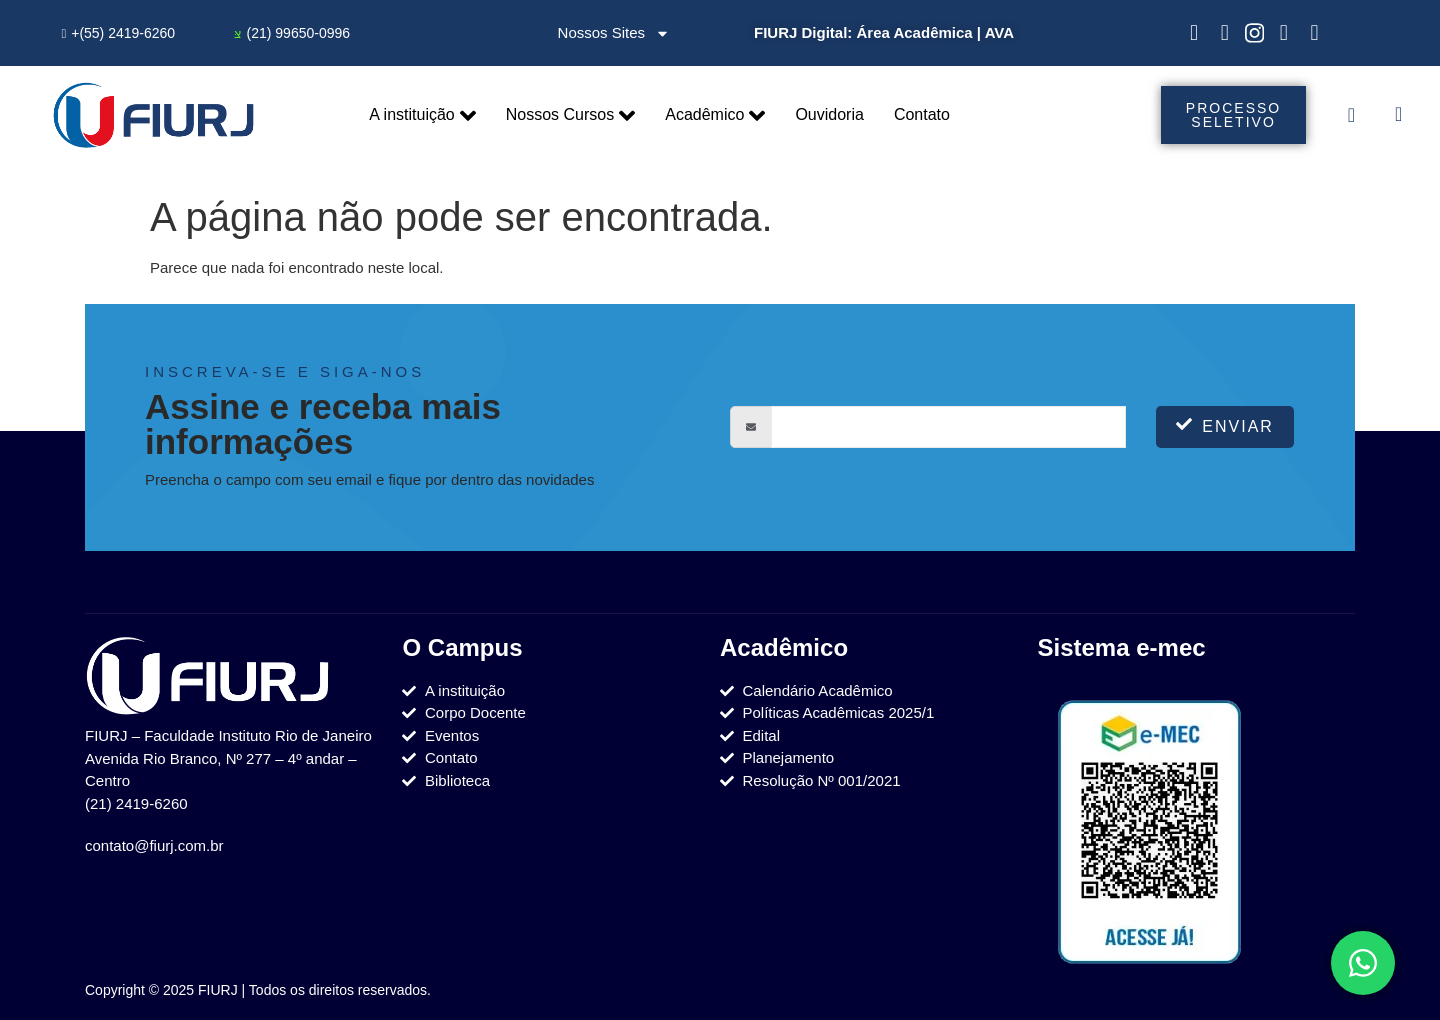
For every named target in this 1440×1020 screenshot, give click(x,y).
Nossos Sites (614, 33)
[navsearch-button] (1398, 116)
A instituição (422, 116)
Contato (922, 114)
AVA (999, 32)
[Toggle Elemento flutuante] (1363, 963)
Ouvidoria (829, 114)
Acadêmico (715, 116)
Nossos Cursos (570, 116)
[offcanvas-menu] (1351, 115)
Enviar (1225, 425)
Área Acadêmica (914, 32)
